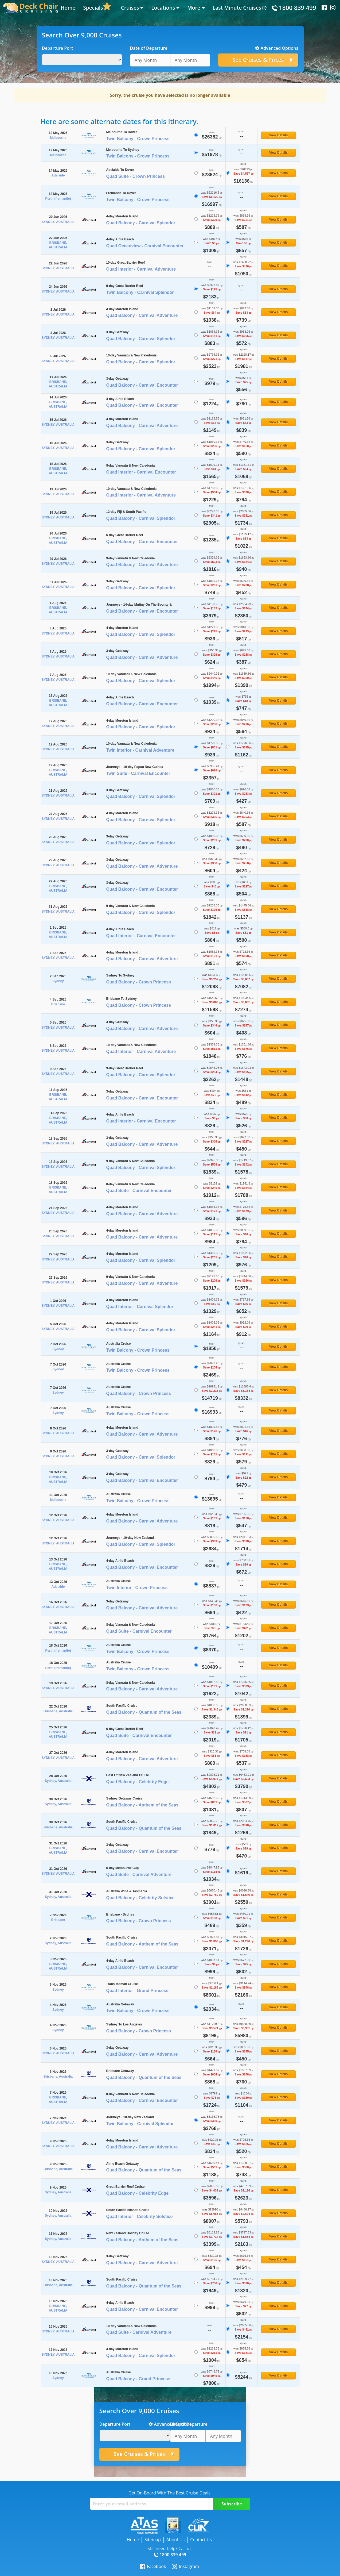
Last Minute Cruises (237, 7)
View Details (278, 135)
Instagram (185, 2566)
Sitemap (152, 2540)
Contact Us (201, 2540)
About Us (175, 2540)
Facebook (153, 2566)
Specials (93, 7)
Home (68, 7)
